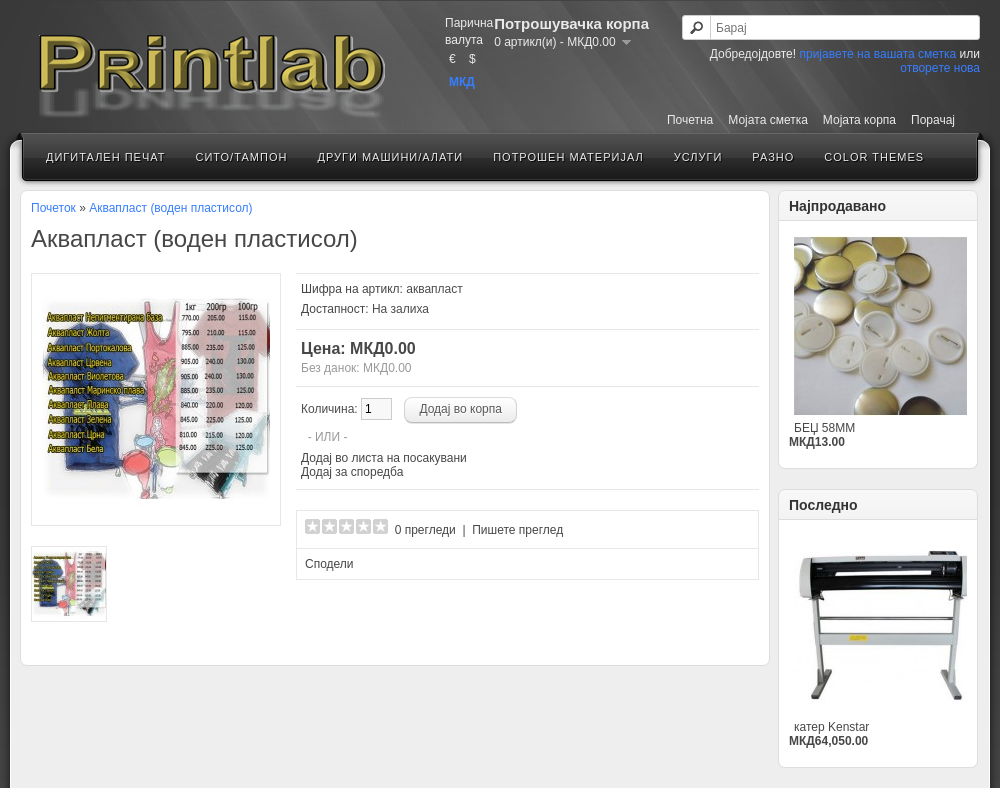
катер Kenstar (831, 727)
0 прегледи (425, 530)
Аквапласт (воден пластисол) (170, 208)
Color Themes (874, 157)
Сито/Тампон (241, 157)
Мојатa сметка (768, 120)
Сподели (329, 564)
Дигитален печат (105, 157)
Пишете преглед (517, 530)
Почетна (690, 120)
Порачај (933, 120)
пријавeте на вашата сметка (877, 54)
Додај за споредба (352, 472)
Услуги (698, 157)
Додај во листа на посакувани (384, 458)
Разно (773, 157)
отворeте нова (940, 68)
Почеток (53, 208)
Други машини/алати (390, 157)
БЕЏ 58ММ (824, 428)
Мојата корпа (859, 120)
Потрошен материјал (568, 157)
